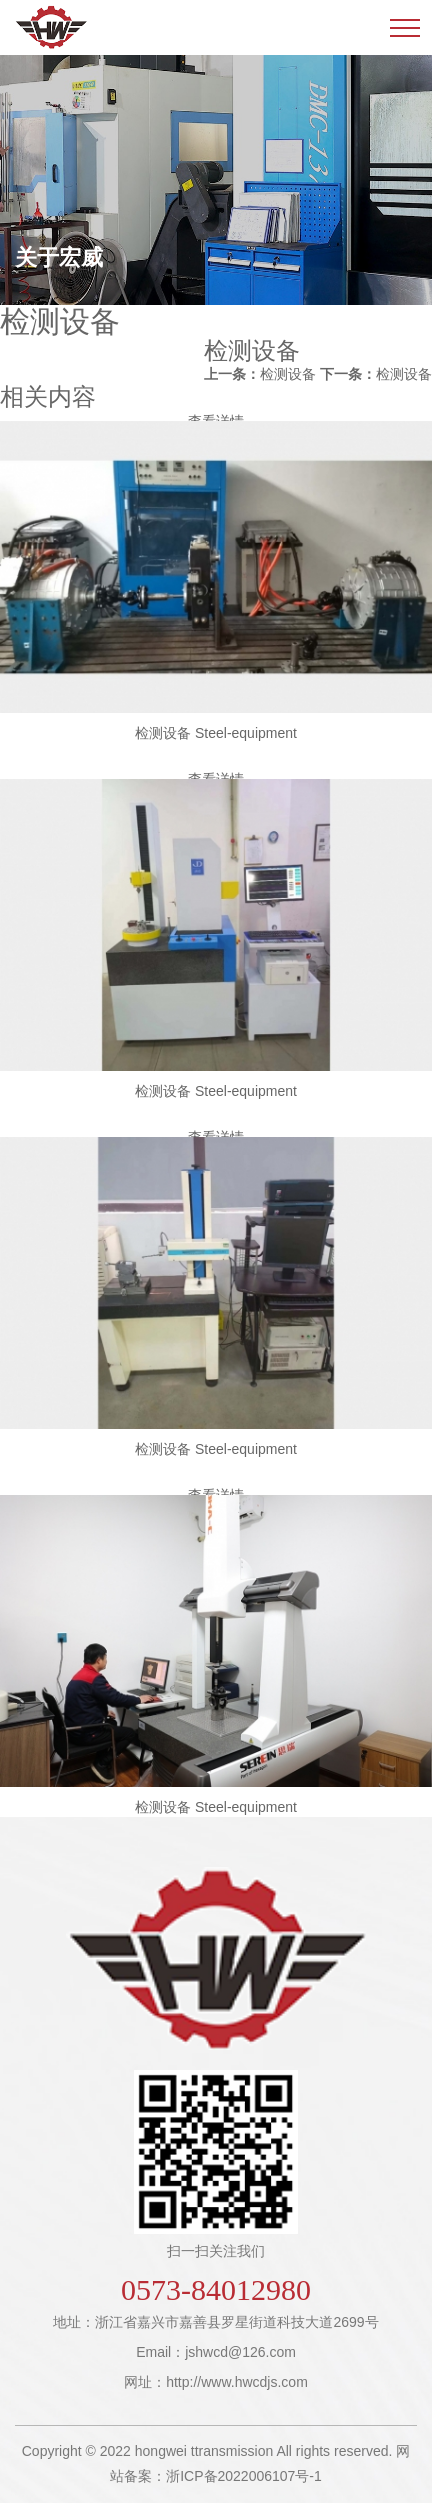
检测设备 (260, 374)
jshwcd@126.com (240, 2352)
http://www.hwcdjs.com (237, 2382)
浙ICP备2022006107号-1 (244, 2476)
